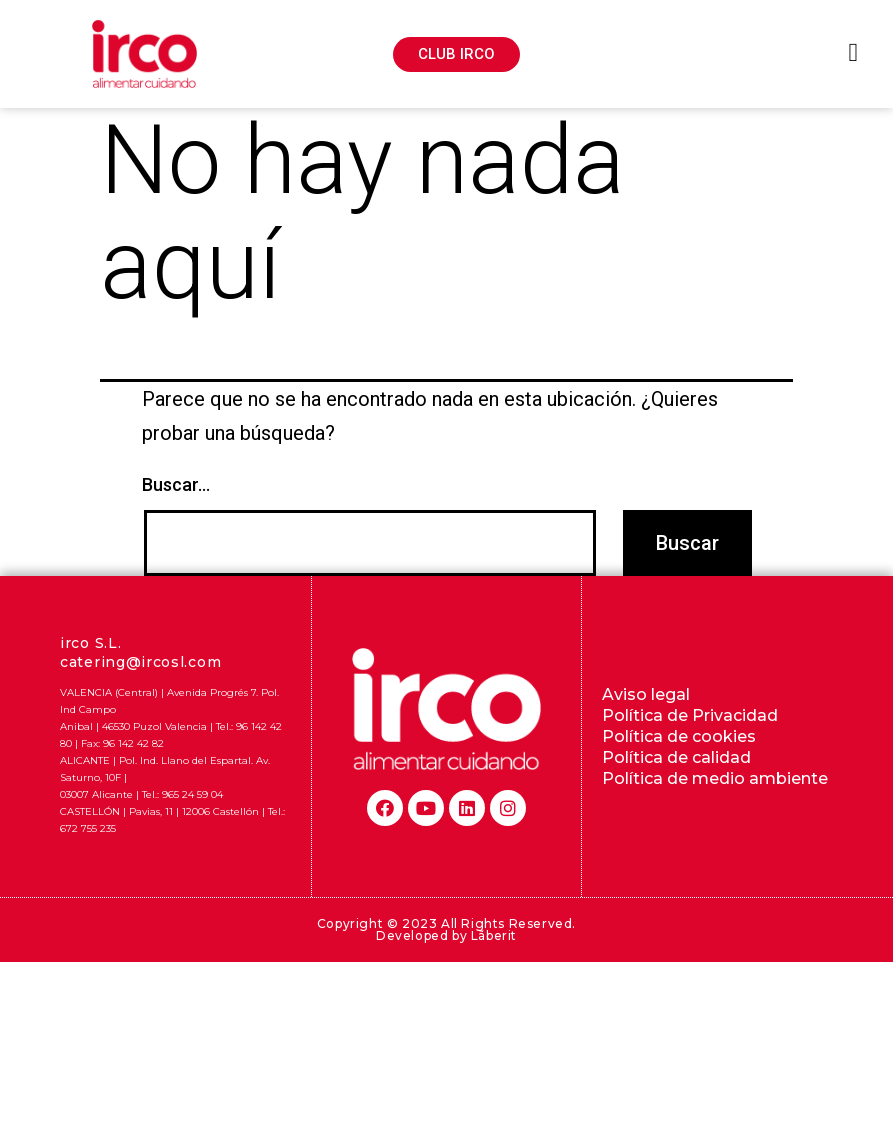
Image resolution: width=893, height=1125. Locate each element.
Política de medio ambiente (715, 778)
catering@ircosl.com (140, 662)
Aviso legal (646, 694)
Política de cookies (679, 736)
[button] (456, 54)
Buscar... (176, 484)
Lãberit (494, 935)
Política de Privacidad (690, 715)
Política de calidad (676, 757)
